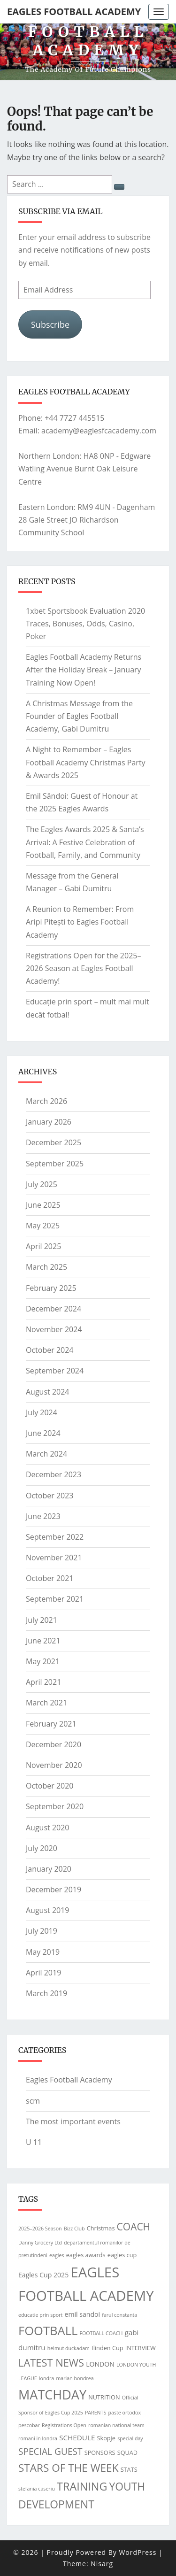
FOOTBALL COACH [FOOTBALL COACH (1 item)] (100, 2333)
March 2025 (46, 1267)
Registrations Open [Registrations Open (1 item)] (64, 2425)
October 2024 (50, 1350)
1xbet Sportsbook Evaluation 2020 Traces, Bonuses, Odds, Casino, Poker (85, 623)
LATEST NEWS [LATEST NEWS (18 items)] (51, 2362)
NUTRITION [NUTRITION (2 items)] (104, 2397)
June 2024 (43, 1433)
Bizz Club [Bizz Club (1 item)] (74, 2228)
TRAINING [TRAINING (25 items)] (82, 2486)
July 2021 (41, 1620)
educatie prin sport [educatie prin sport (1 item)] (40, 2315)
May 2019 (43, 1952)
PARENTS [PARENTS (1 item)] (95, 2412)
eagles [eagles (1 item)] (56, 2255)
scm (33, 2101)
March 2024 (46, 1454)
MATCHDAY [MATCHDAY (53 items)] (52, 2394)
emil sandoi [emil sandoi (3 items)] (82, 2314)
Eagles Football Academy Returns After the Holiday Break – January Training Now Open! (83, 669)
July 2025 (41, 1184)
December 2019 (53, 1889)
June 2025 (43, 1205)
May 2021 (43, 1661)
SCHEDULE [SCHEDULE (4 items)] (77, 2437)
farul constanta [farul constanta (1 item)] (119, 2315)
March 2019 (46, 1993)
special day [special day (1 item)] (130, 2438)
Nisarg (102, 2563)
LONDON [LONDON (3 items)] (100, 2364)
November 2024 (54, 1329)
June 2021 (43, 1640)
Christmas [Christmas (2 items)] (101, 2228)
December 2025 (53, 1142)
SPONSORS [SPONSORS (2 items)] (99, 2452)
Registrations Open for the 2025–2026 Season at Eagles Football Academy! (83, 968)
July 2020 (41, 1848)
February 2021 (51, 1724)
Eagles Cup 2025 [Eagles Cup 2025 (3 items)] (43, 2274)
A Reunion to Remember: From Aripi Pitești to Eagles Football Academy (80, 922)
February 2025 (51, 1288)
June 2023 (43, 1516)
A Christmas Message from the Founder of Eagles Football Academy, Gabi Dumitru (79, 716)
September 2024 (55, 1370)
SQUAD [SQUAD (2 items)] (127, 2452)
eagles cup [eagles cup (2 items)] (122, 2255)
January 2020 (48, 1869)
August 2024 (47, 1392)
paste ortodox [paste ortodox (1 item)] (124, 2412)
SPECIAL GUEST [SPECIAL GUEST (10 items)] (50, 2451)
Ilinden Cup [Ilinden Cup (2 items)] (107, 2348)
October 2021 (50, 1578)
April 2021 (43, 1682)
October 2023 (50, 1495)
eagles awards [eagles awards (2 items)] (86, 2255)
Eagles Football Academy (74, 11)
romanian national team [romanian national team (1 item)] (116, 2425)
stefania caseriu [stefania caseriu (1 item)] (36, 2488)
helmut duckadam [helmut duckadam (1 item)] (68, 2348)
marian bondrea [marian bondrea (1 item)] (74, 2378)
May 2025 (43, 1225)
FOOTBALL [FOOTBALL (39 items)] (47, 2330)
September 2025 (55, 1163)
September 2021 (55, 1599)
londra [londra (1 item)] (46, 2378)
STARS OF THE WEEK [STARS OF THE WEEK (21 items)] (68, 2467)
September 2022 (55, 1537)
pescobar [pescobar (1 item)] (29, 2425)
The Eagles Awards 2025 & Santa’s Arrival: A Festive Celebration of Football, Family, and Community (85, 842)
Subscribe (50, 324)
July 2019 (41, 1931)
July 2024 (41, 1412)
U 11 (34, 2142)
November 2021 (54, 1557)
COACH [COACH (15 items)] (133, 2226)
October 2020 (50, 1786)
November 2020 (54, 1765)
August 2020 (47, 1827)
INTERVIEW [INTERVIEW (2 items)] (140, 2348)
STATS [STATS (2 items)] (129, 2469)
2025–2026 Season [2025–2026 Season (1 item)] (40, 2228)
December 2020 (53, 1744)
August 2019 (47, 1910)
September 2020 (55, 1806)
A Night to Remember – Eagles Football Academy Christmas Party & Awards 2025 (85, 762)
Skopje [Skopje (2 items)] (106, 2438)
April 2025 (43, 1246)
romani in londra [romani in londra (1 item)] (37, 2438)
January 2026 (48, 1122)
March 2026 (46, 1101)
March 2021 (46, 1702)
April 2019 (43, 1972)
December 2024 (53, 1308)
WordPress (137, 2552)
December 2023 (53, 1474)
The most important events (73, 2121)
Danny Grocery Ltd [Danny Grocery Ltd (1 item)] (40, 2242)
